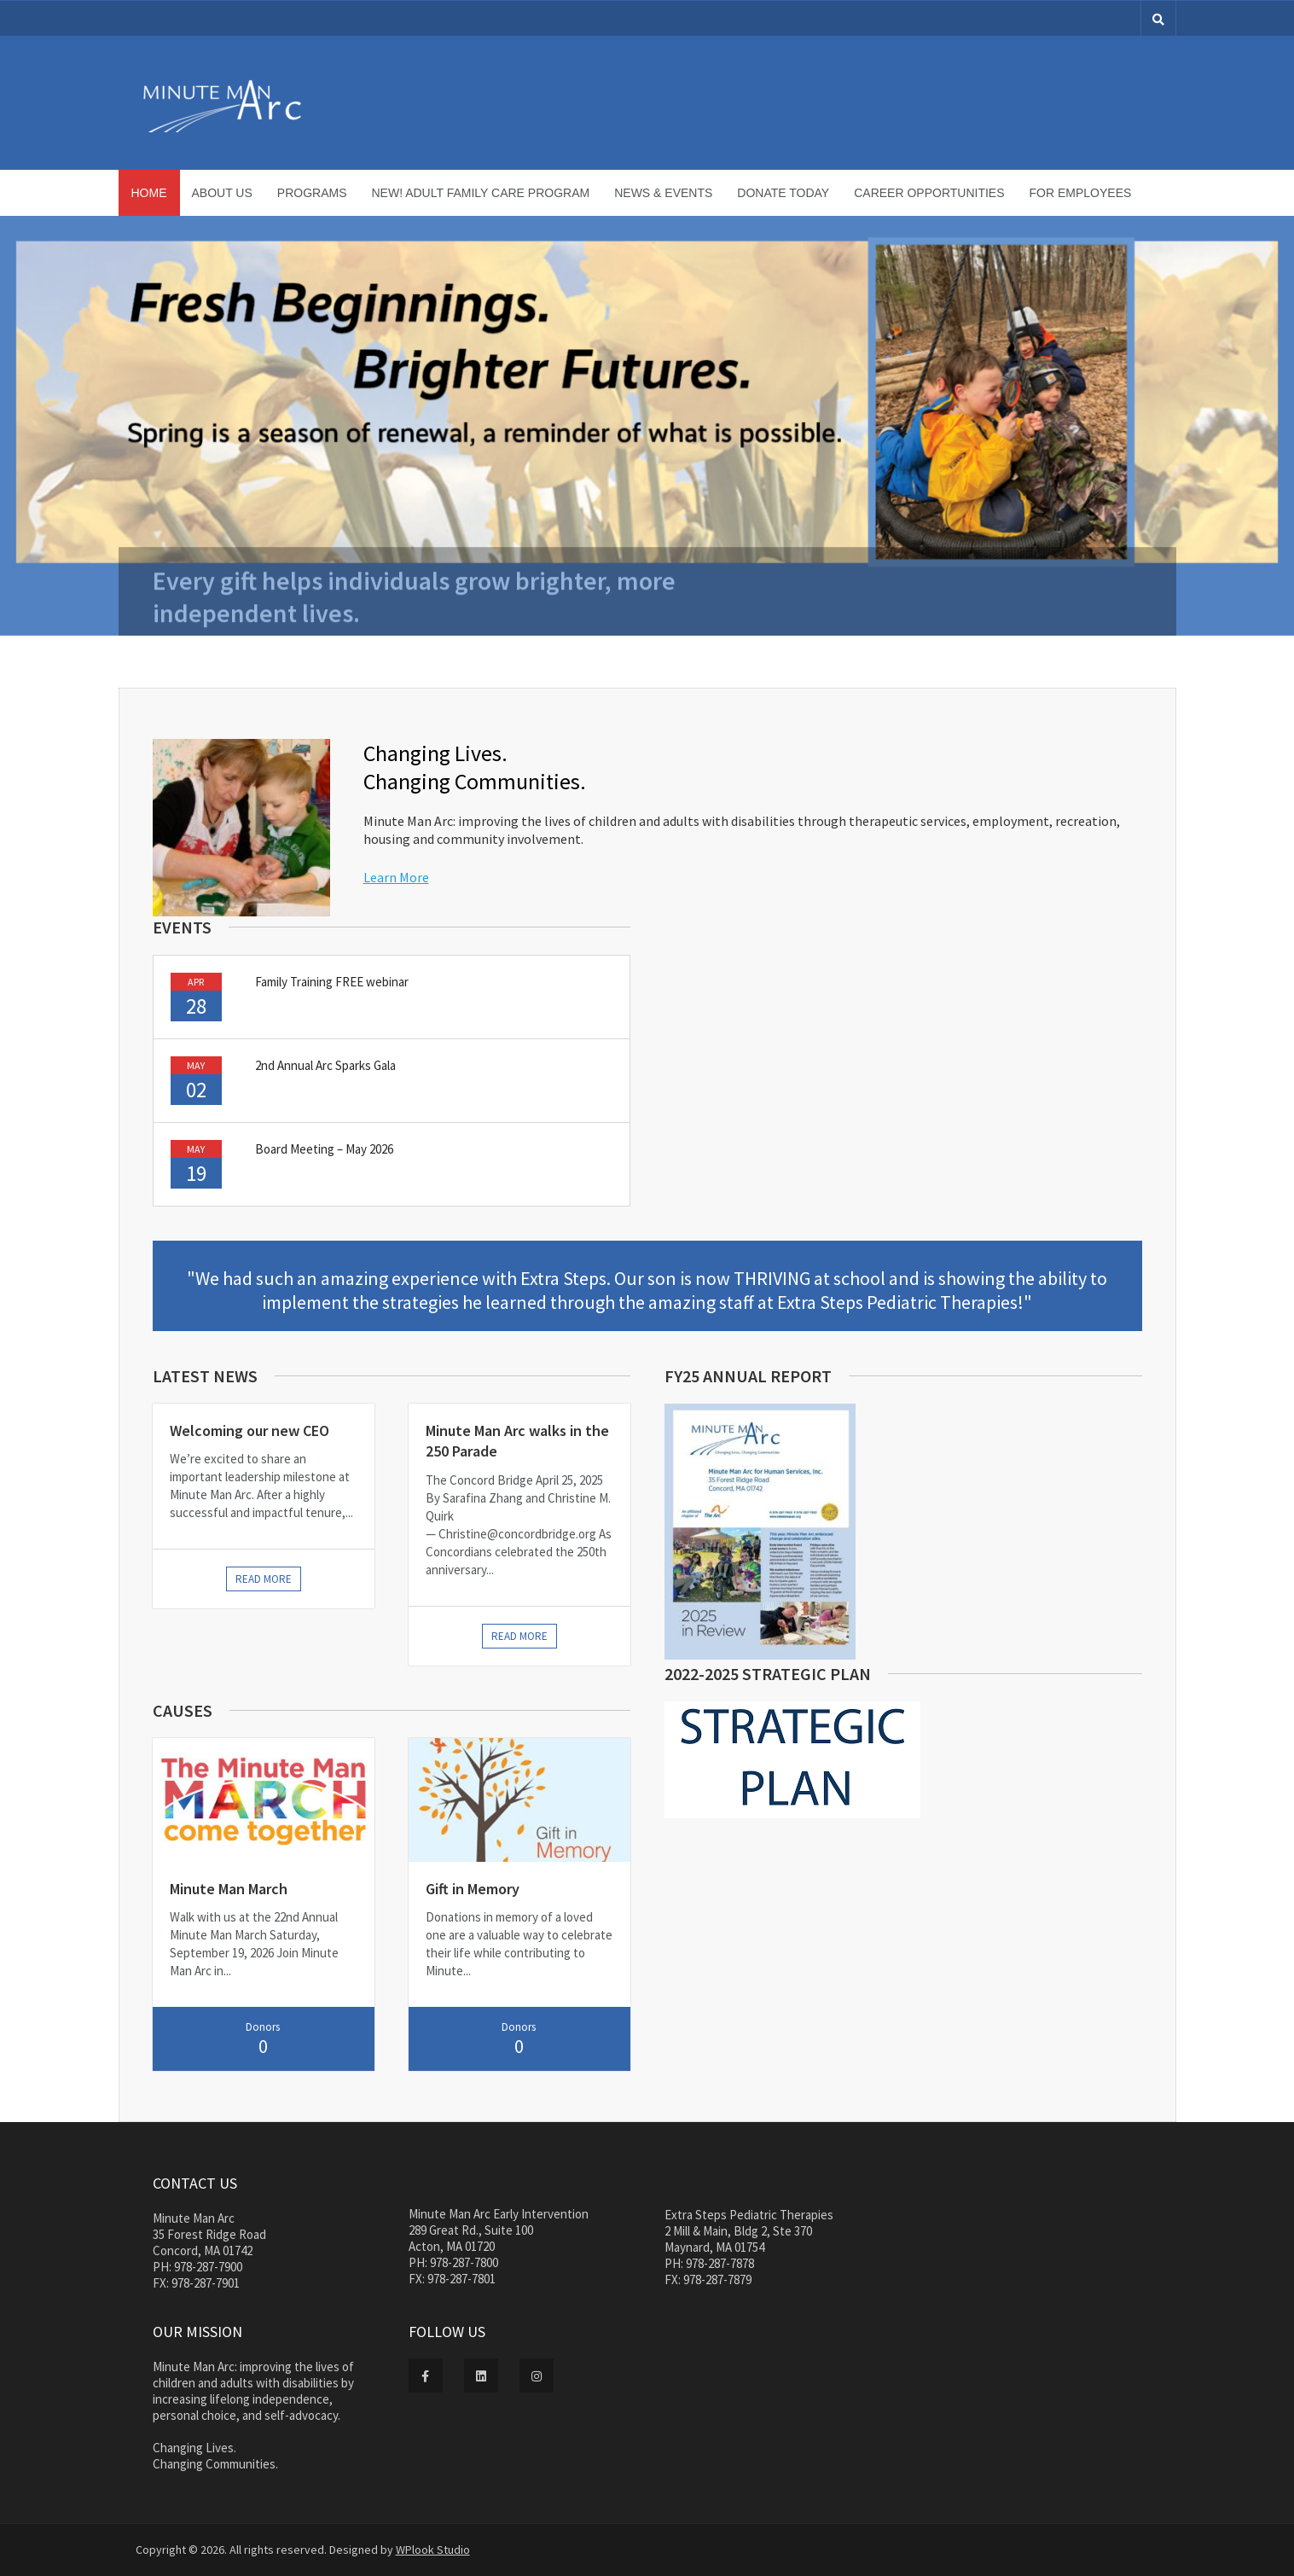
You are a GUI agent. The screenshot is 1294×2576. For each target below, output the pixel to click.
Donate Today (783, 193)
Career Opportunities (929, 193)
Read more (263, 1579)
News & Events (663, 193)
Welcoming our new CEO (249, 1430)
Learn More (396, 877)
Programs (312, 193)
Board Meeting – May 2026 (324, 1149)
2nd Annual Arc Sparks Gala (325, 1065)
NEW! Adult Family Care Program (481, 193)
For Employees (1081, 193)
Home (149, 193)
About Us (222, 193)
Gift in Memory (472, 1889)
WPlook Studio (433, 2549)
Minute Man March (228, 1889)
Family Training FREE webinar (332, 982)
